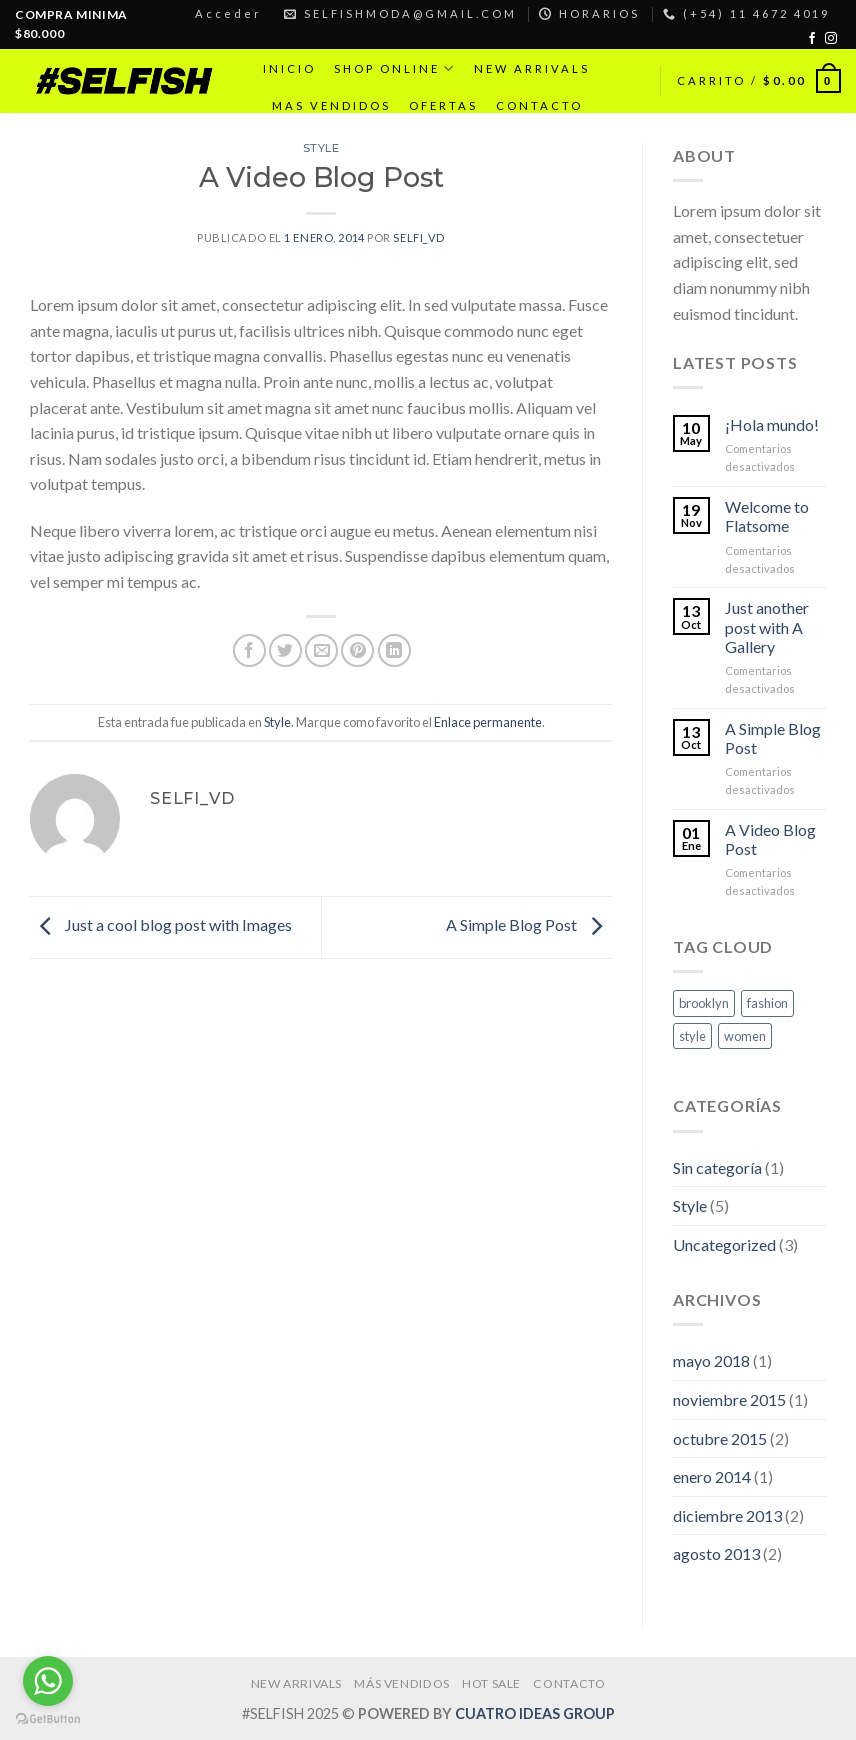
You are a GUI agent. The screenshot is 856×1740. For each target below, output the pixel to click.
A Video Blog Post (770, 839)
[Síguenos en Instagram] (831, 39)
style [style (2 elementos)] (692, 1036)
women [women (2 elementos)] (745, 1036)
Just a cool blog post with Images (161, 924)
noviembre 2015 (729, 1399)
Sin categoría (717, 1167)
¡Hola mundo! (772, 424)
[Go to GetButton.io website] (48, 1719)
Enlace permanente (488, 722)
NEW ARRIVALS (532, 68)
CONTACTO (539, 105)
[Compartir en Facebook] (249, 650)
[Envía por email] (321, 650)
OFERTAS (443, 105)
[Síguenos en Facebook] (812, 39)
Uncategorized (724, 1244)
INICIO (289, 68)
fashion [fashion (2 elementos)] (767, 1003)
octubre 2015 (720, 1438)
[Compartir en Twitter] (285, 650)
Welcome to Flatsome (767, 516)
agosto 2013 (716, 1553)
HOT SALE (491, 1683)
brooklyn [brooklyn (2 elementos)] (704, 1003)
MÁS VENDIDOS (401, 1683)
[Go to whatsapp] (48, 1681)
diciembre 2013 (727, 1515)
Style (321, 148)
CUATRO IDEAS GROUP (535, 1713)
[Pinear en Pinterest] (357, 650)
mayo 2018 (711, 1360)
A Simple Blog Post (529, 924)
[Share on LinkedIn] (394, 650)
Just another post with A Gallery (767, 626)
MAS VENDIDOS (331, 105)
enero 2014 (712, 1476)
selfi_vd (418, 237)
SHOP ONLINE (395, 68)
